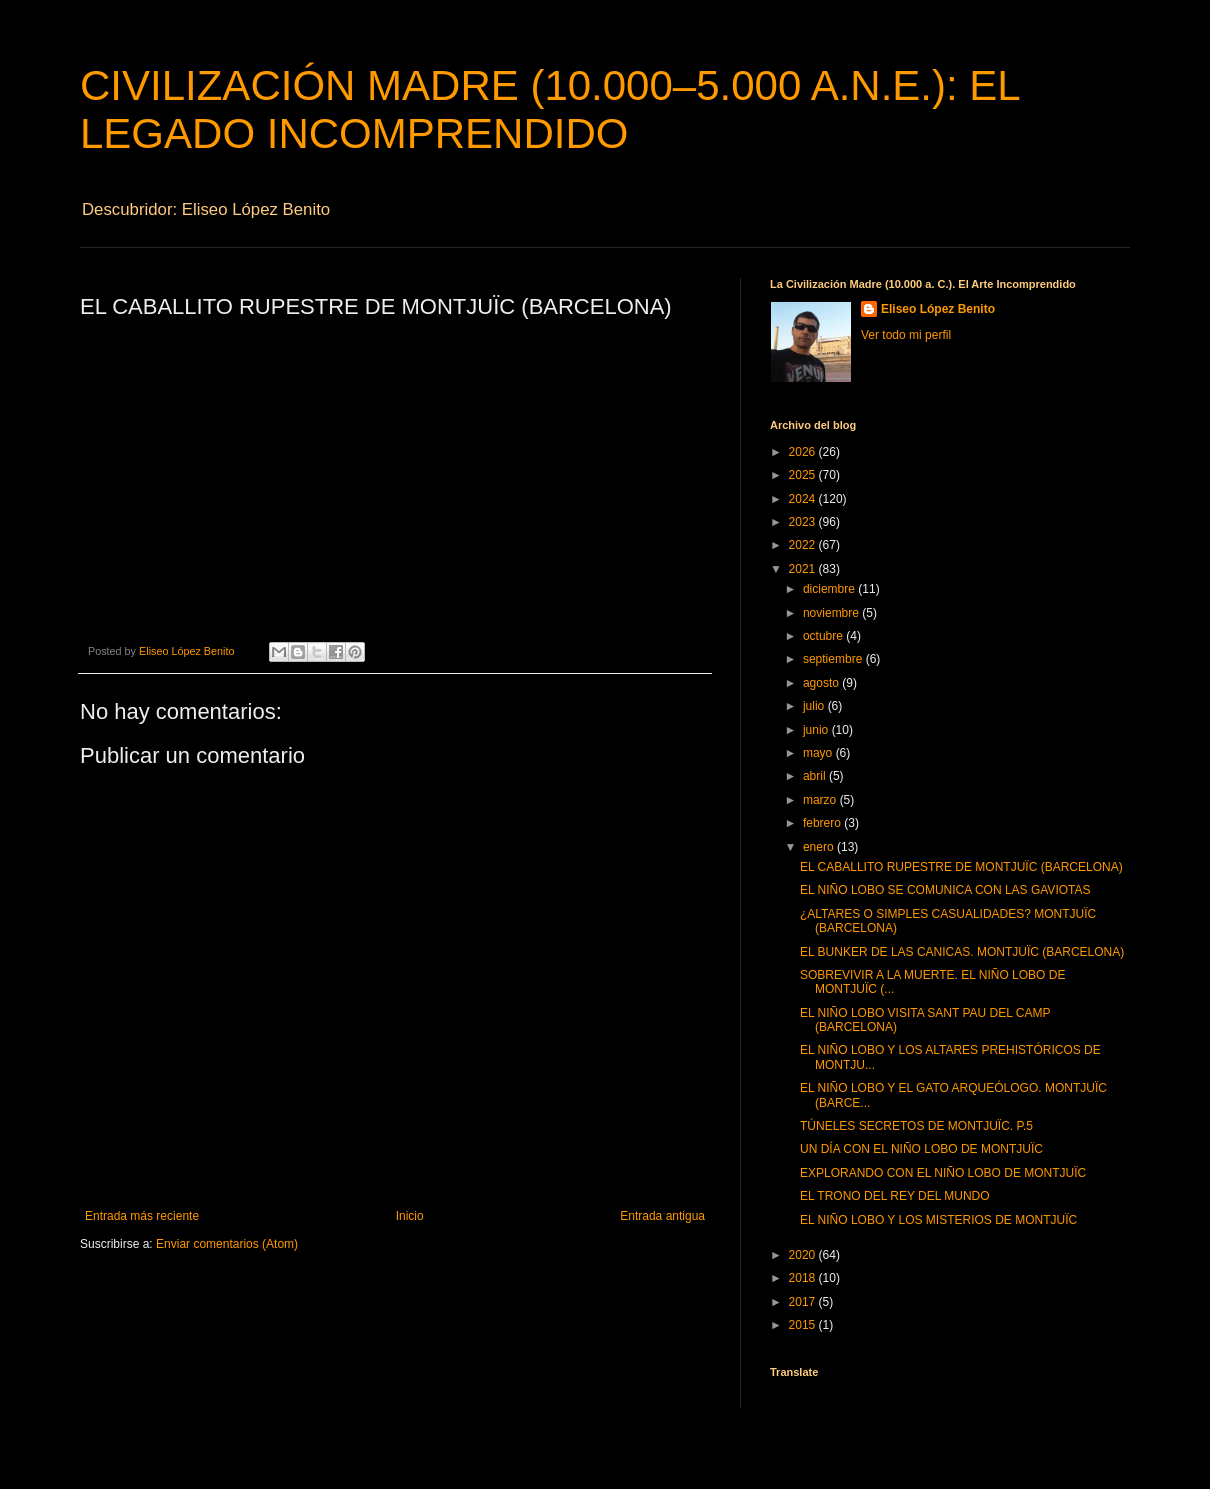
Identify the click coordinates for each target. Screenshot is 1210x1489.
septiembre (834, 659)
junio (817, 730)
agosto (822, 683)
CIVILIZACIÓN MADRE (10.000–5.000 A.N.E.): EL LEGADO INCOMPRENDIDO (549, 109)
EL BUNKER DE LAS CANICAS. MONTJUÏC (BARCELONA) (962, 952)
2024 (804, 499)
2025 (804, 475)
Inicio (410, 1216)
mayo (819, 753)
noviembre (832, 613)
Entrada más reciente (142, 1216)
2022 (804, 545)
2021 (804, 569)
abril (816, 776)
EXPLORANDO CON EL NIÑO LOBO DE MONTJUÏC (943, 1173)
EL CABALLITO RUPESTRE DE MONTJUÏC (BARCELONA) (961, 867)
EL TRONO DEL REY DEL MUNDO (895, 1196)
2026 (804, 452)
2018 (804, 1278)
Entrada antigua (662, 1216)
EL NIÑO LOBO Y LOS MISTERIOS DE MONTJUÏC (938, 1220)
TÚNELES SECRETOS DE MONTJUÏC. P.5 (916, 1126)
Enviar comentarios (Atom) (227, 1244)
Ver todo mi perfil (906, 335)
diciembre (830, 589)
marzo (821, 800)
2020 (804, 1255)
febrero (823, 823)
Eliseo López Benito (938, 309)
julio (815, 706)
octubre (824, 636)
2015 (804, 1325)
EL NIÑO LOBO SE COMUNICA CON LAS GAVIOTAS (945, 890)
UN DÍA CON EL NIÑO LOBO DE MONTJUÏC (921, 1149)
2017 (804, 1302)
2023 (804, 522)
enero (820, 847)
